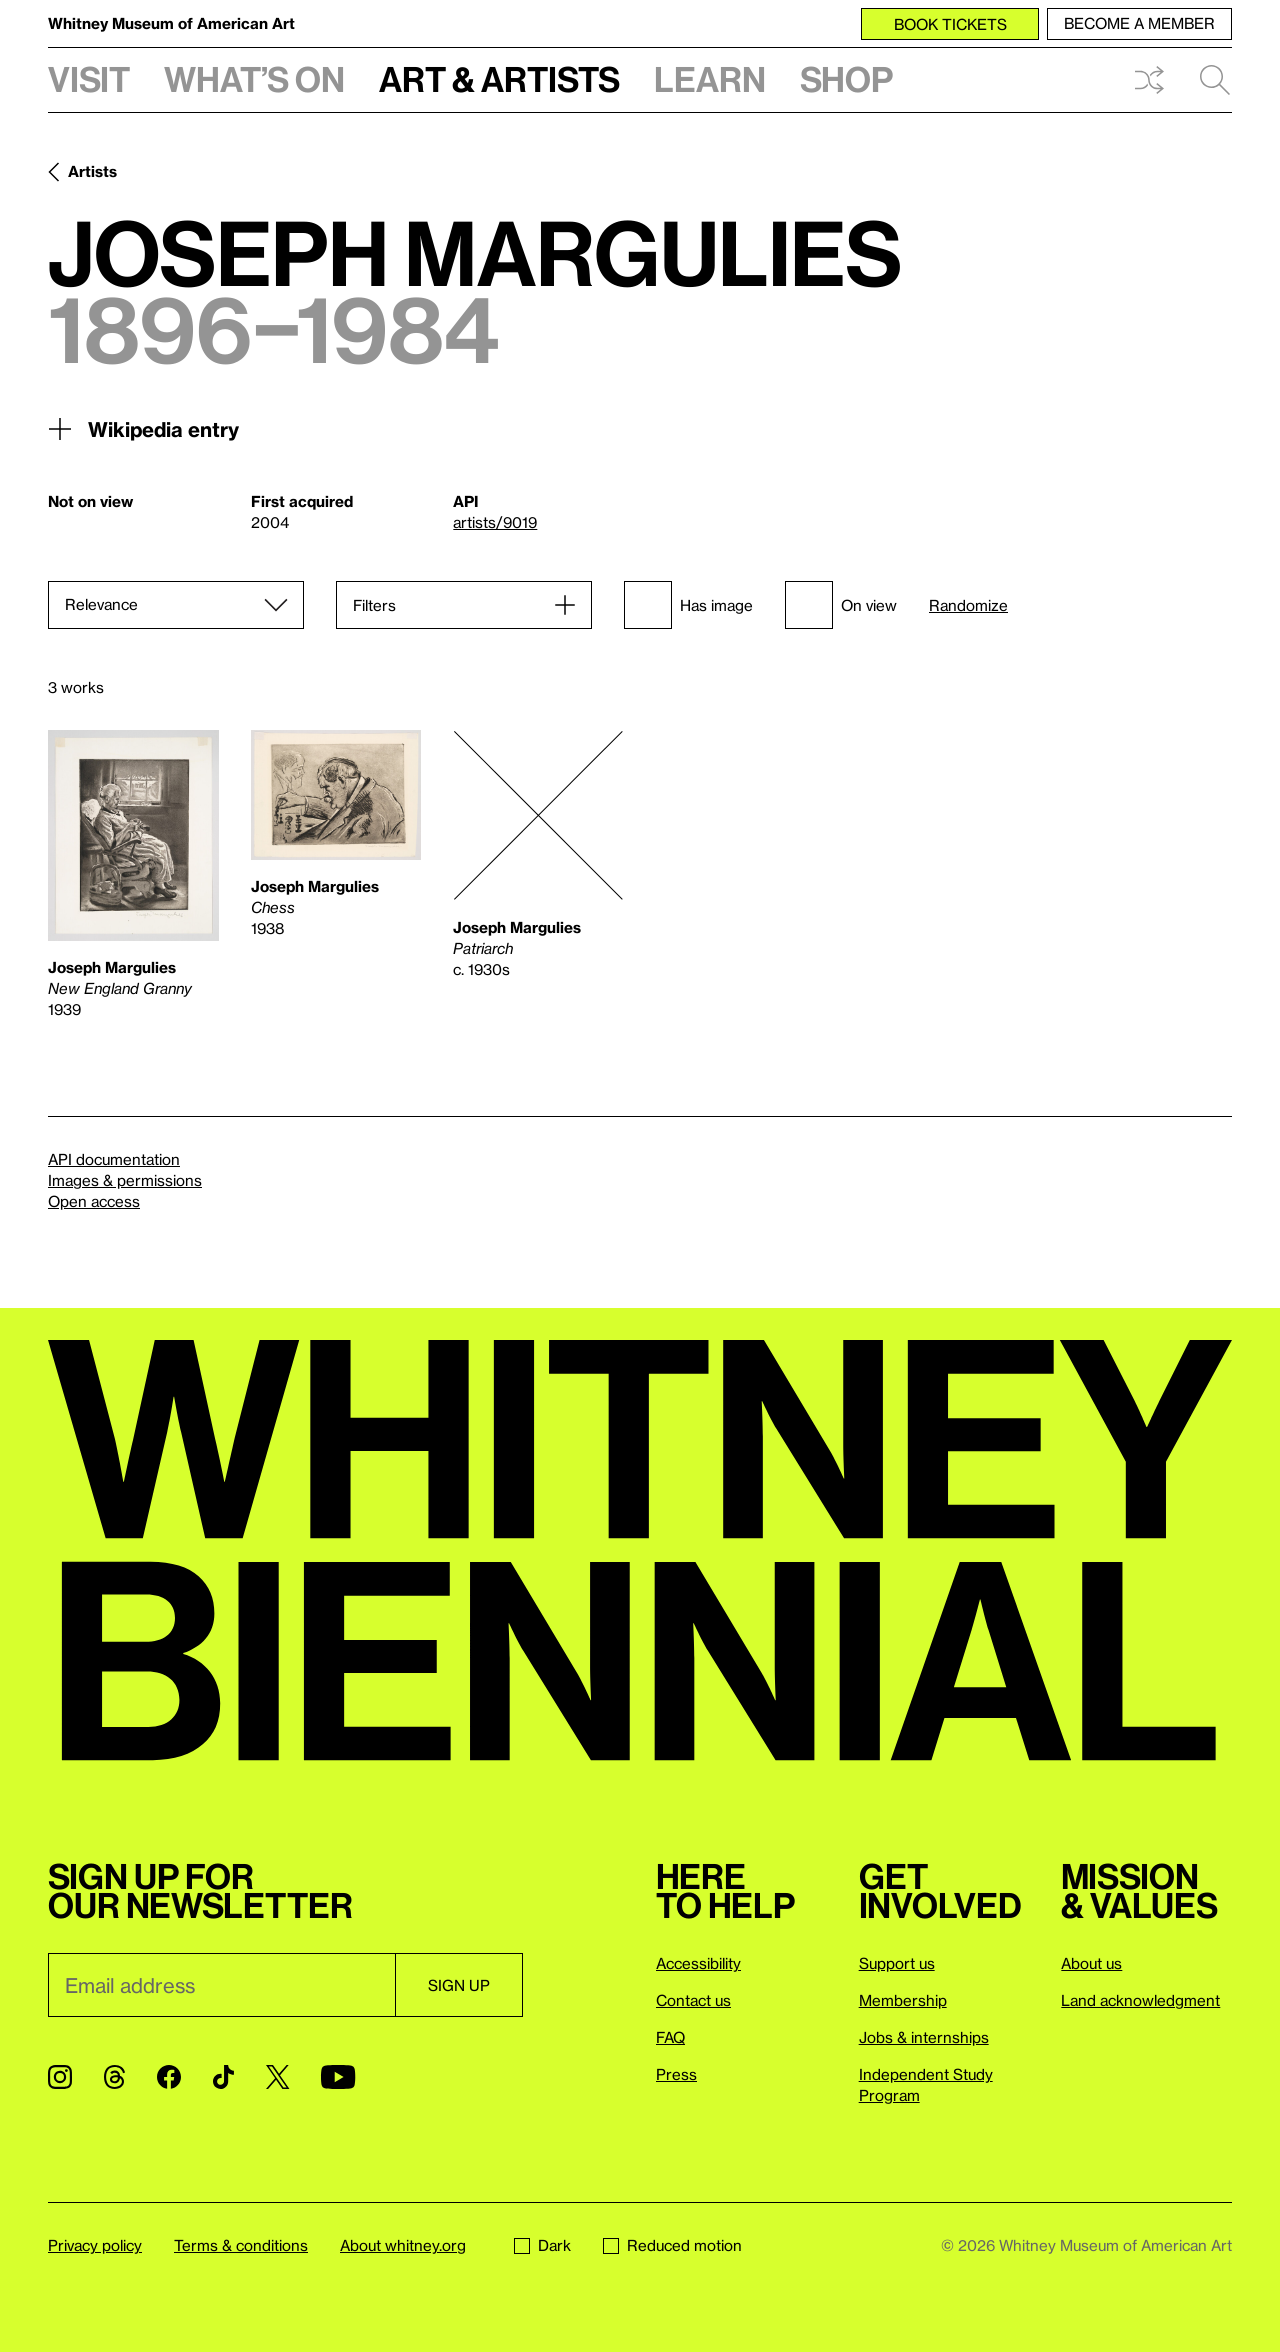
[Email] (221, 1985)
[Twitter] (277, 2077)
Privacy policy (95, 2245)
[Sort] (176, 605)
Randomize (968, 605)
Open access (94, 1201)
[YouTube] (338, 2077)
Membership (903, 2000)
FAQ (670, 2037)
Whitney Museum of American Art (171, 23)
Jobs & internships (924, 2037)
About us (1091, 1963)
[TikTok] (223, 2077)
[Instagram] (60, 2077)
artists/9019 (495, 522)
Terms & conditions (241, 2245)
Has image (688, 605)
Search (1215, 80)
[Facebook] (169, 2077)
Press (676, 2074)
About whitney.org (403, 2245)
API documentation (114, 1159)
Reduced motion (672, 2245)
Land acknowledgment (1140, 2000)
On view (841, 605)
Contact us (693, 2000)
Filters (374, 605)
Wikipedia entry (143, 429)
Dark (542, 2245)
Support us (897, 1963)
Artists (92, 171)
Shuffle (1149, 80)
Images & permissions (125, 1180)
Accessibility (698, 1963)
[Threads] (114, 2077)
